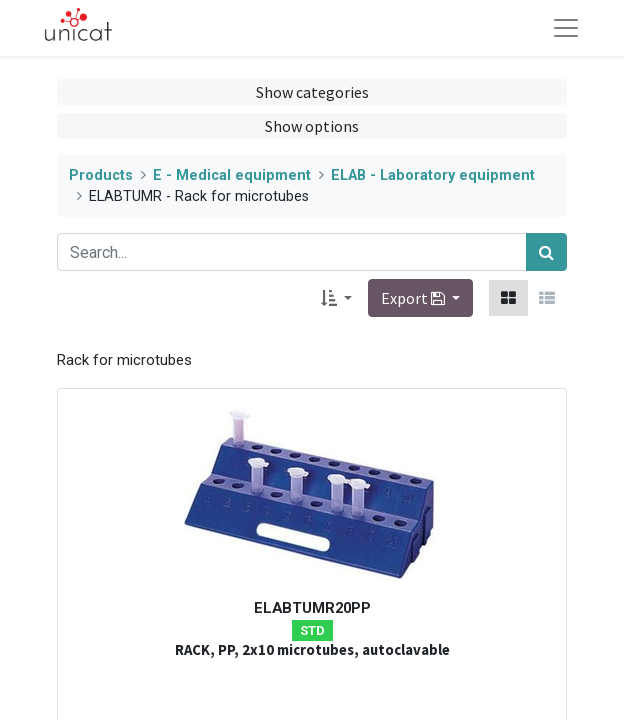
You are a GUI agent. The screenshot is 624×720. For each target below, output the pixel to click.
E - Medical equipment (232, 175)
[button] (336, 298)
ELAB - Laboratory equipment (433, 175)
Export (414, 298)
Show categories (312, 92)
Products (101, 175)
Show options (312, 126)
